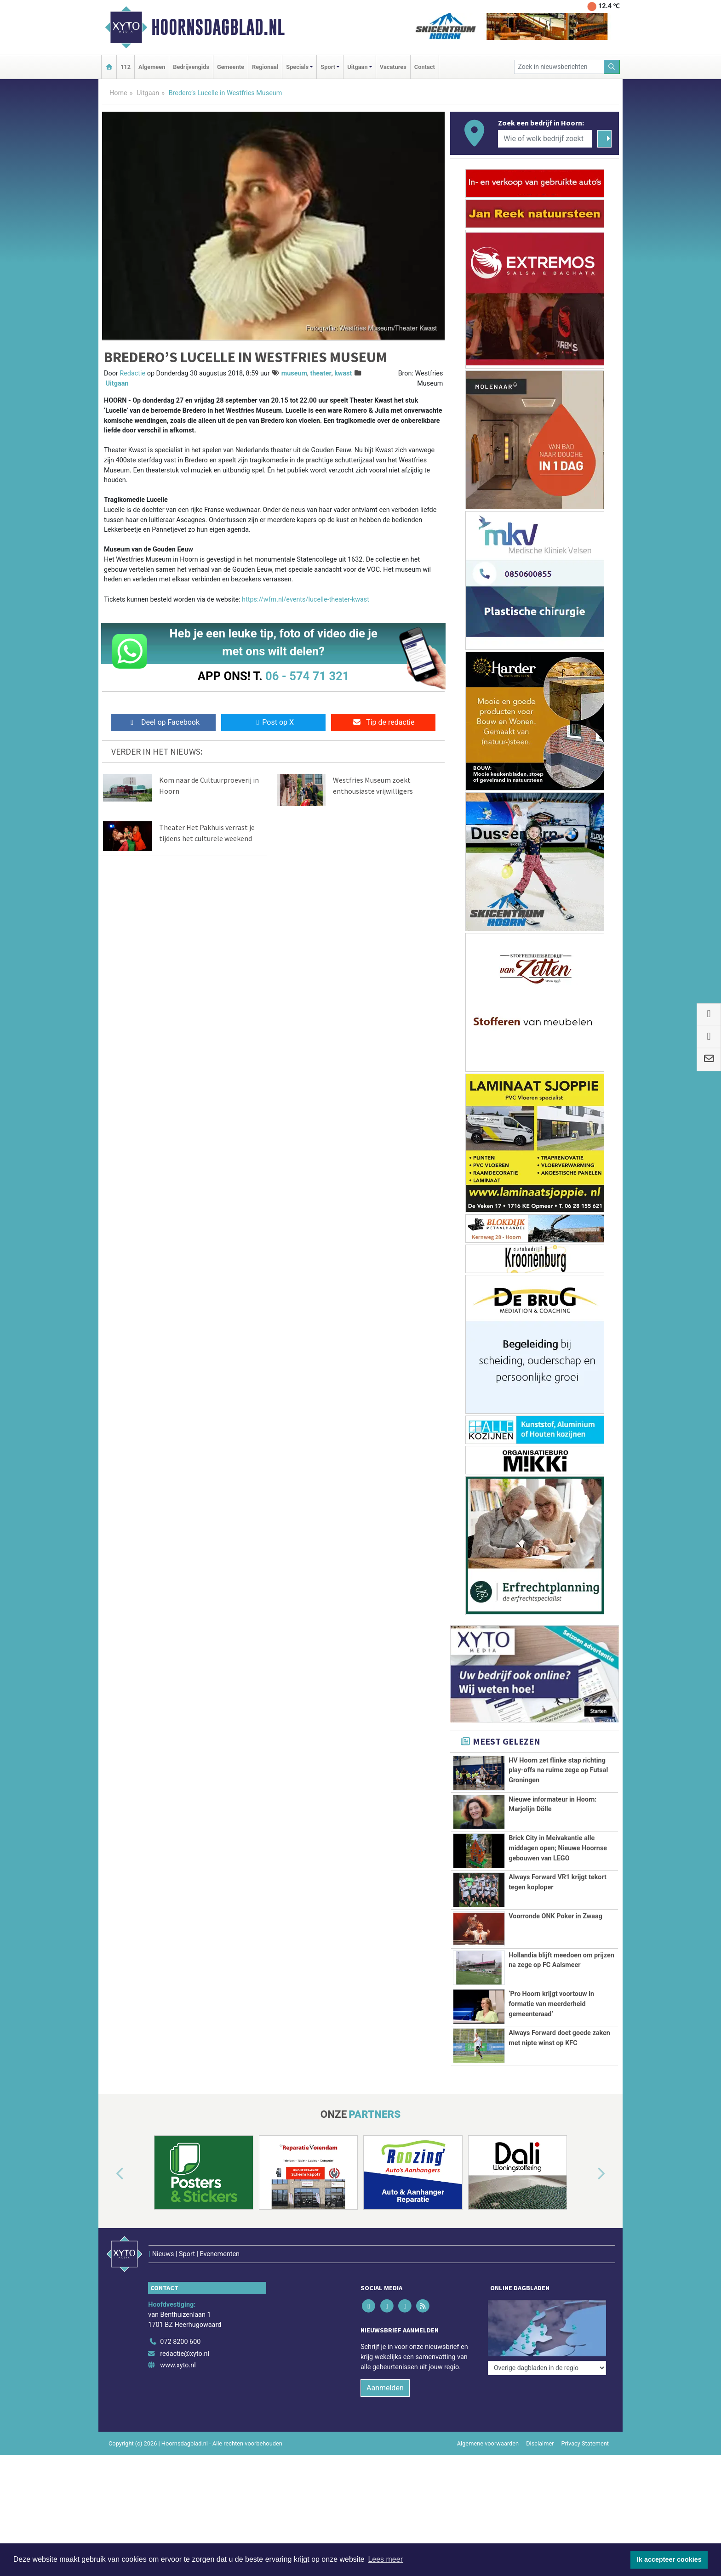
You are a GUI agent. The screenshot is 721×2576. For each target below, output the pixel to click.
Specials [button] (297, 66)
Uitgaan (148, 93)
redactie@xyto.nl (184, 2391)
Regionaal (265, 66)
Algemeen (151, 66)
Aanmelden (385, 2425)
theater (320, 373)
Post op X (273, 722)
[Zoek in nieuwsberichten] (559, 67)
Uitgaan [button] (357, 66)
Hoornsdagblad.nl (218, 27)
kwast (343, 373)
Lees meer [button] (385, 2559)
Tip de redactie (383, 722)
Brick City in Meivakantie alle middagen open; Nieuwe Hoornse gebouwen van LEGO (558, 1848)
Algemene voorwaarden (488, 2481)
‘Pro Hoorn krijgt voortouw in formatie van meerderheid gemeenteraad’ (551, 2019)
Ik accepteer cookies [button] (669, 2559)
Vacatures (393, 66)
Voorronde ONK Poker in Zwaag (555, 1916)
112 (125, 66)
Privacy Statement (585, 2481)
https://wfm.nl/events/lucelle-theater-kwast (305, 599)
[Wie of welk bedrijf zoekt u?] (545, 139)
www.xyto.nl (177, 2403)
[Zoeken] (612, 67)
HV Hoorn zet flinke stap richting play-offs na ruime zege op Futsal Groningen (558, 1770)
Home (118, 93)
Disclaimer (540, 2481)
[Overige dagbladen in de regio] (547, 2359)
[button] (109, 2231)
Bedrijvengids (191, 66)
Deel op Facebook (163, 722)
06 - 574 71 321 (307, 676)
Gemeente (230, 66)
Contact (424, 66)
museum (294, 373)
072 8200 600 (180, 2379)
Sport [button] (327, 66)
